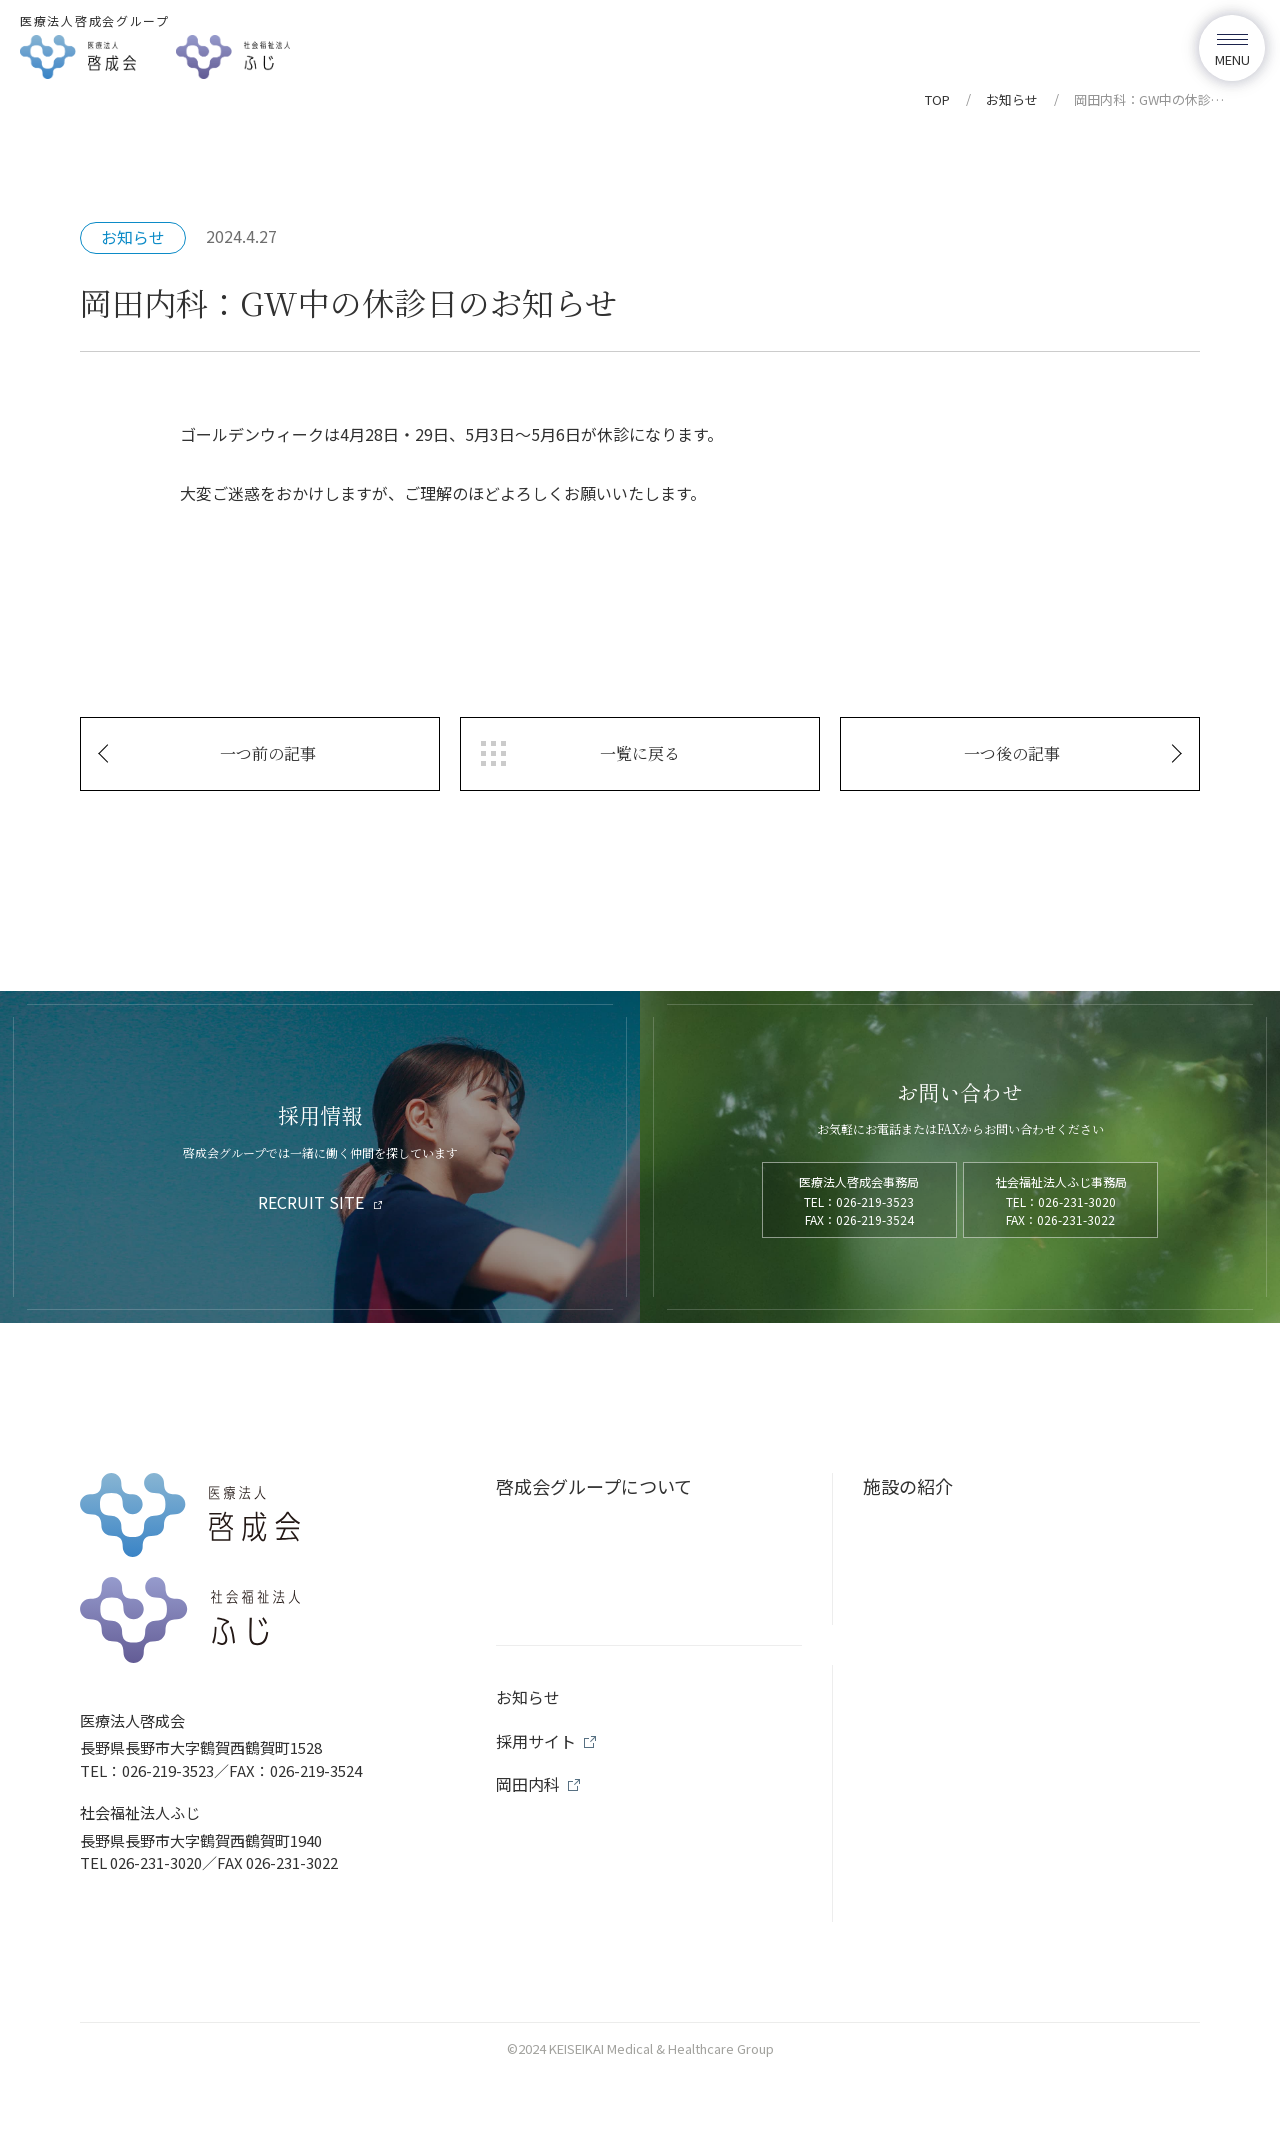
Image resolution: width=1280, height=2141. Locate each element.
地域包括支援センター (954, 1769)
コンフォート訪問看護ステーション (996, 1668)
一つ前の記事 (268, 753)
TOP (937, 99)
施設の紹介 (908, 1486)
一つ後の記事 (1012, 753)
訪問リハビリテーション (961, 1735)
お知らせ (1012, 99)
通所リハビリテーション (961, 1702)
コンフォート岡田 (940, 1567)
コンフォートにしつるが (960, 1601)
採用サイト (536, 1931)
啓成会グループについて (594, 1486)
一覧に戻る (640, 753)
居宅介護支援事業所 (947, 1803)
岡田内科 (912, 1534)
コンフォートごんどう (954, 1635)
